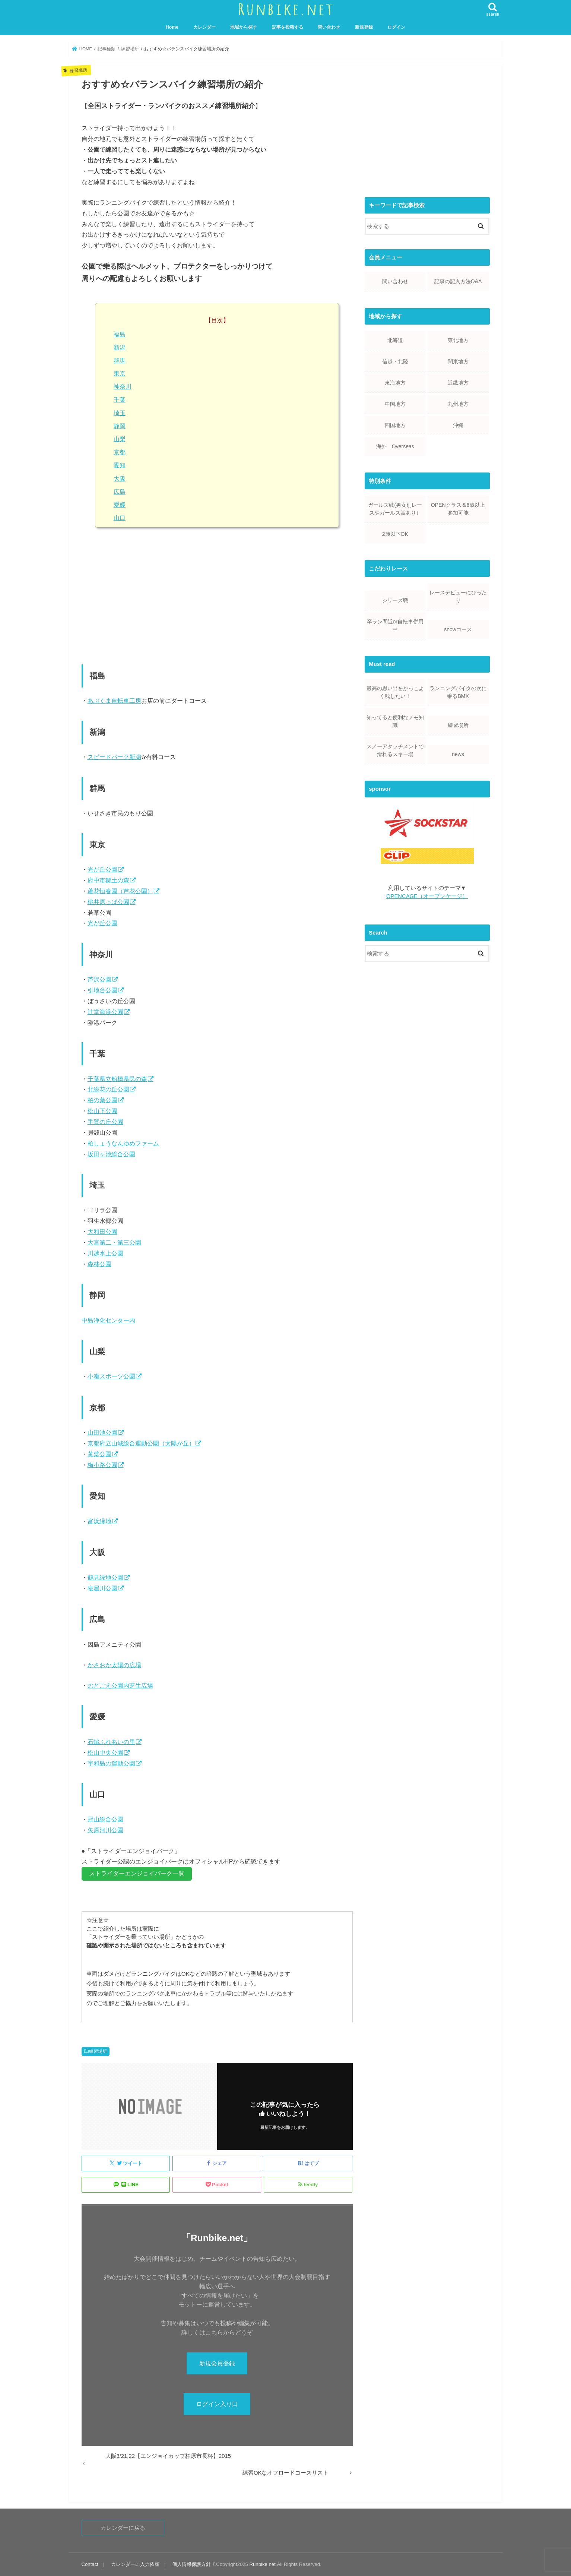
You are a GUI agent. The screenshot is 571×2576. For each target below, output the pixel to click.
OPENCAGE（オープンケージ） (427, 896)
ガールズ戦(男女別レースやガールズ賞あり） (395, 509)
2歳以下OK (395, 534)
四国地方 (395, 425)
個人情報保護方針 (191, 2564)
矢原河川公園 (105, 1830)
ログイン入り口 (217, 2403)
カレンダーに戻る (123, 2528)
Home (172, 27)
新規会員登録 (217, 2363)
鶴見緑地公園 (105, 1577)
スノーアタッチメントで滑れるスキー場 (395, 750)
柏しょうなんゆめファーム (123, 1143)
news (458, 754)
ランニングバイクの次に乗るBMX (458, 692)
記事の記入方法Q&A (458, 281)
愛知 (120, 465)
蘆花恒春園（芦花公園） (120, 891)
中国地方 (395, 404)
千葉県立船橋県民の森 (117, 1078)
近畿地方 (458, 383)
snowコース (458, 629)
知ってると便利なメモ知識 (395, 721)
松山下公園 (102, 1110)
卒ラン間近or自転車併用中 (395, 625)
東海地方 (395, 383)
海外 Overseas (395, 446)
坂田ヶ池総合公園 (111, 1154)
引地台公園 (102, 990)
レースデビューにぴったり (458, 596)
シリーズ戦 (395, 600)
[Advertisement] (217, 598)
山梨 (120, 439)
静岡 (120, 426)
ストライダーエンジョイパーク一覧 (136, 1873)
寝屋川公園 (102, 1588)
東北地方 (458, 340)
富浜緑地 (99, 1521)
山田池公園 (102, 1432)
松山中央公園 (105, 1752)
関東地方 (458, 361)
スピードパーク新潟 (114, 756)
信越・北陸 (395, 361)
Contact (90, 2564)
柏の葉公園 (102, 1100)
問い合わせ (329, 27)
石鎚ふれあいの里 (111, 1741)
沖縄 (458, 425)
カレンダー (204, 27)
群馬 (120, 360)
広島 (120, 492)
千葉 (120, 399)
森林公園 (99, 1264)
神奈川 (122, 386)
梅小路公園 (102, 1464)
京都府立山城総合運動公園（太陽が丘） (141, 1443)
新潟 (120, 347)
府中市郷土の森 (108, 880)
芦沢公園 (99, 979)
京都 (120, 452)
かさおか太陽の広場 (114, 1665)
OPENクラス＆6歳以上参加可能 (458, 509)
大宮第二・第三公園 (114, 1242)
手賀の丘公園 (105, 1121)
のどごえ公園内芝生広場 (120, 1685)
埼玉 (120, 413)
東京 (120, 373)
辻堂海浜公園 (105, 1011)
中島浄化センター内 (108, 1320)
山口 (120, 518)
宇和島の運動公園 (111, 1763)
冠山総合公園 (105, 1819)
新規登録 (364, 27)
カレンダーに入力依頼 (135, 2564)
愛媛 (120, 505)
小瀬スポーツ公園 (111, 1376)
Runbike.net (263, 2564)
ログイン (396, 27)
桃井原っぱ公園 (108, 901)
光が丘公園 (102, 869)
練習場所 (98, 2051)
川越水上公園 (105, 1253)
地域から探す (243, 27)
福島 (120, 334)
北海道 (395, 340)
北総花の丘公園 (108, 1089)
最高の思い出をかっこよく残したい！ (395, 692)
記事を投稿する (287, 27)
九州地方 (458, 404)
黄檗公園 (99, 1454)
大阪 (120, 478)
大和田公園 (102, 1231)
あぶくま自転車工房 (114, 700)
